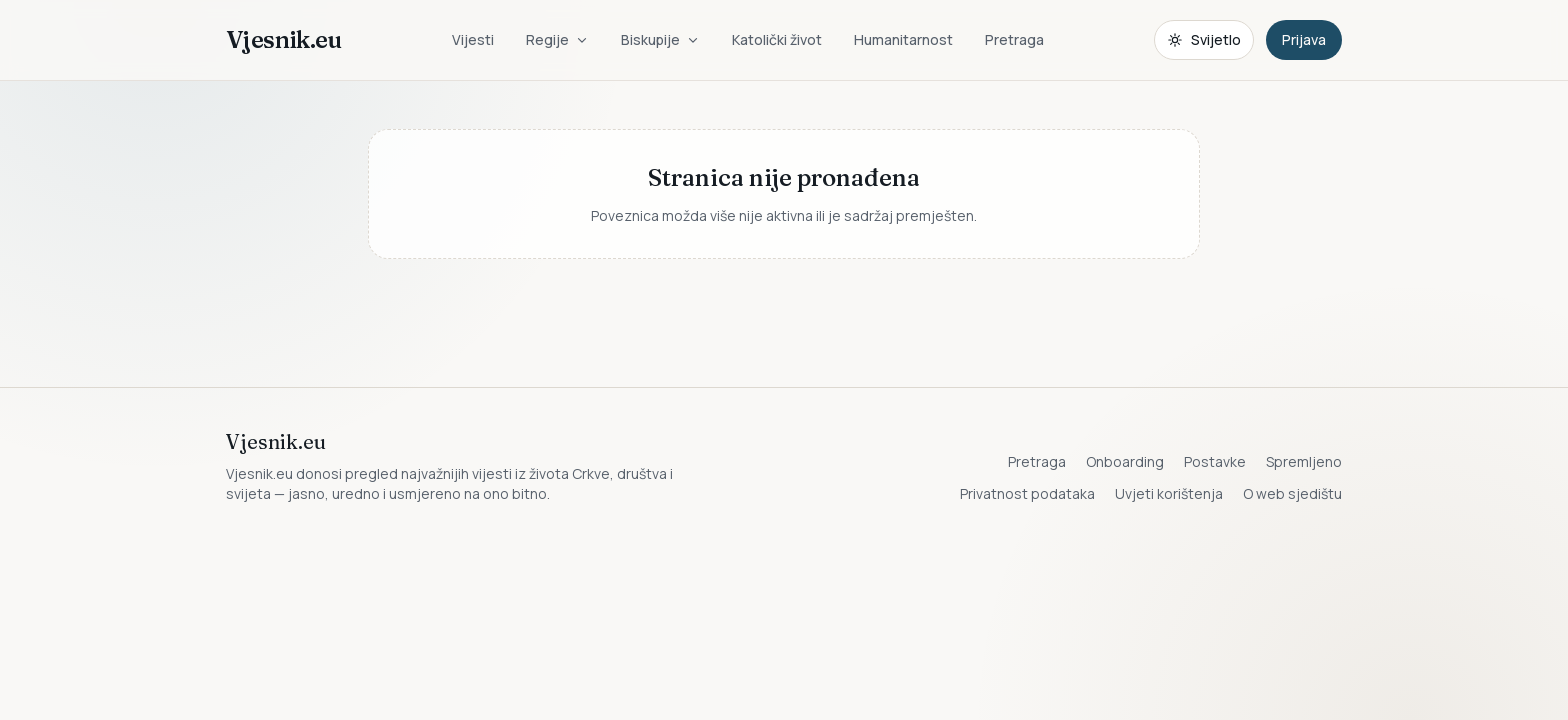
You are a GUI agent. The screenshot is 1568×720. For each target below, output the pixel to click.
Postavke (1215, 461)
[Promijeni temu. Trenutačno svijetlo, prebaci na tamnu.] (1204, 40)
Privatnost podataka (1027, 493)
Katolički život (777, 39)
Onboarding (1125, 461)
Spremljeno (1304, 461)
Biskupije (660, 39)
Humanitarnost (903, 39)
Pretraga (1014, 39)
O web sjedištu (1292, 493)
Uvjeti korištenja (1169, 493)
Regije (557, 39)
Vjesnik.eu (283, 39)
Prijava (1304, 39)
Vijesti (473, 39)
